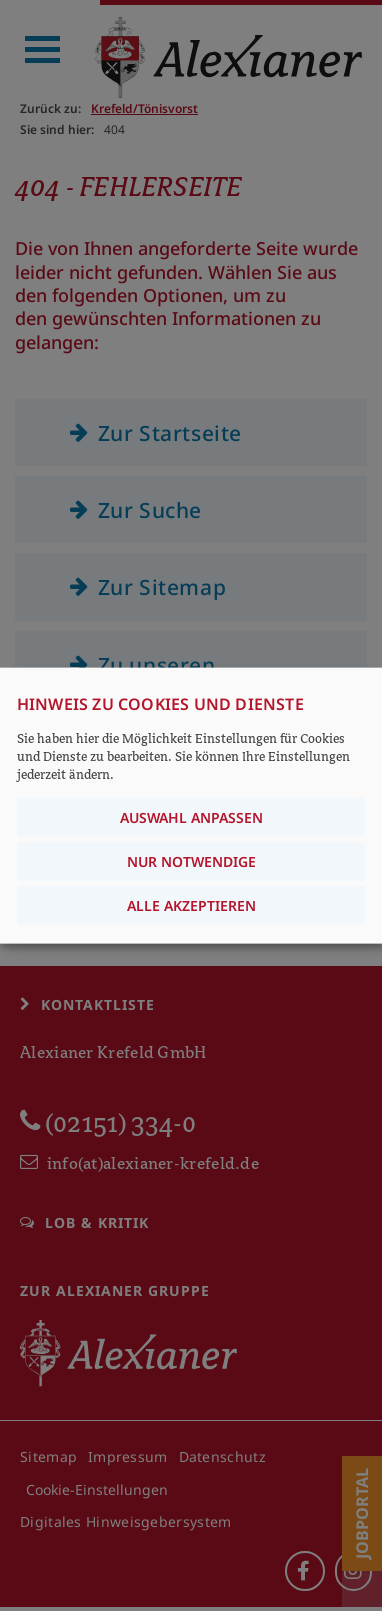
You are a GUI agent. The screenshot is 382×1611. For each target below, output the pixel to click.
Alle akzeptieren (191, 905)
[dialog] (191, 805)
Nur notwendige (191, 861)
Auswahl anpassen (191, 817)
